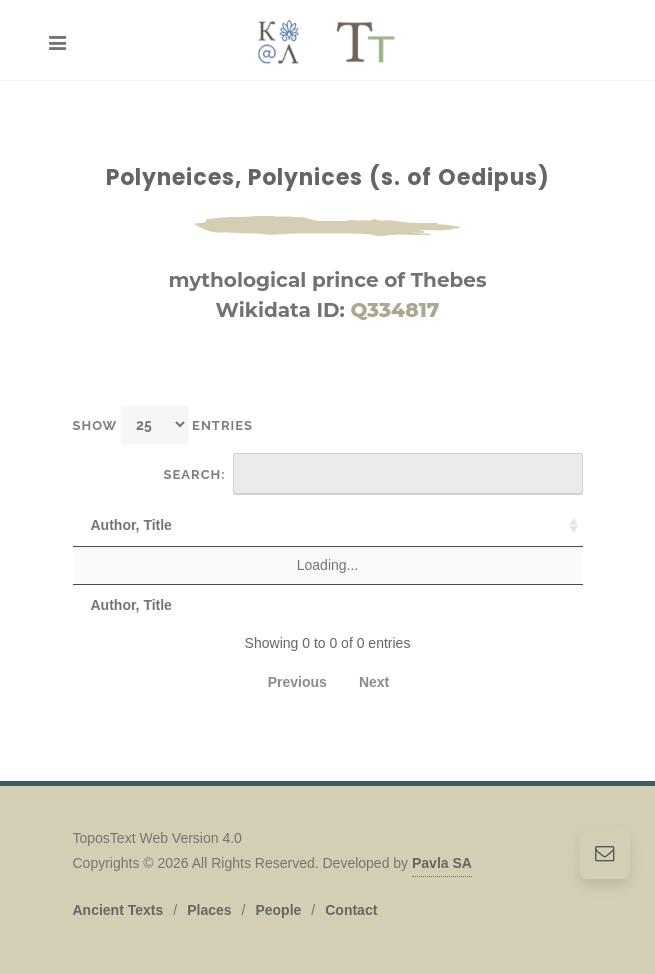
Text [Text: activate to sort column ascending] (235, 525)
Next (374, 682)
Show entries (163, 424)
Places (209, 910)
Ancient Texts (118, 910)
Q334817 (394, 310)
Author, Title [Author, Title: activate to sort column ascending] (131, 525)
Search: (373, 474)
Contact (351, 910)
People (278, 910)
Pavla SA (442, 863)
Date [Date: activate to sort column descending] (545, 525)
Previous (297, 682)
